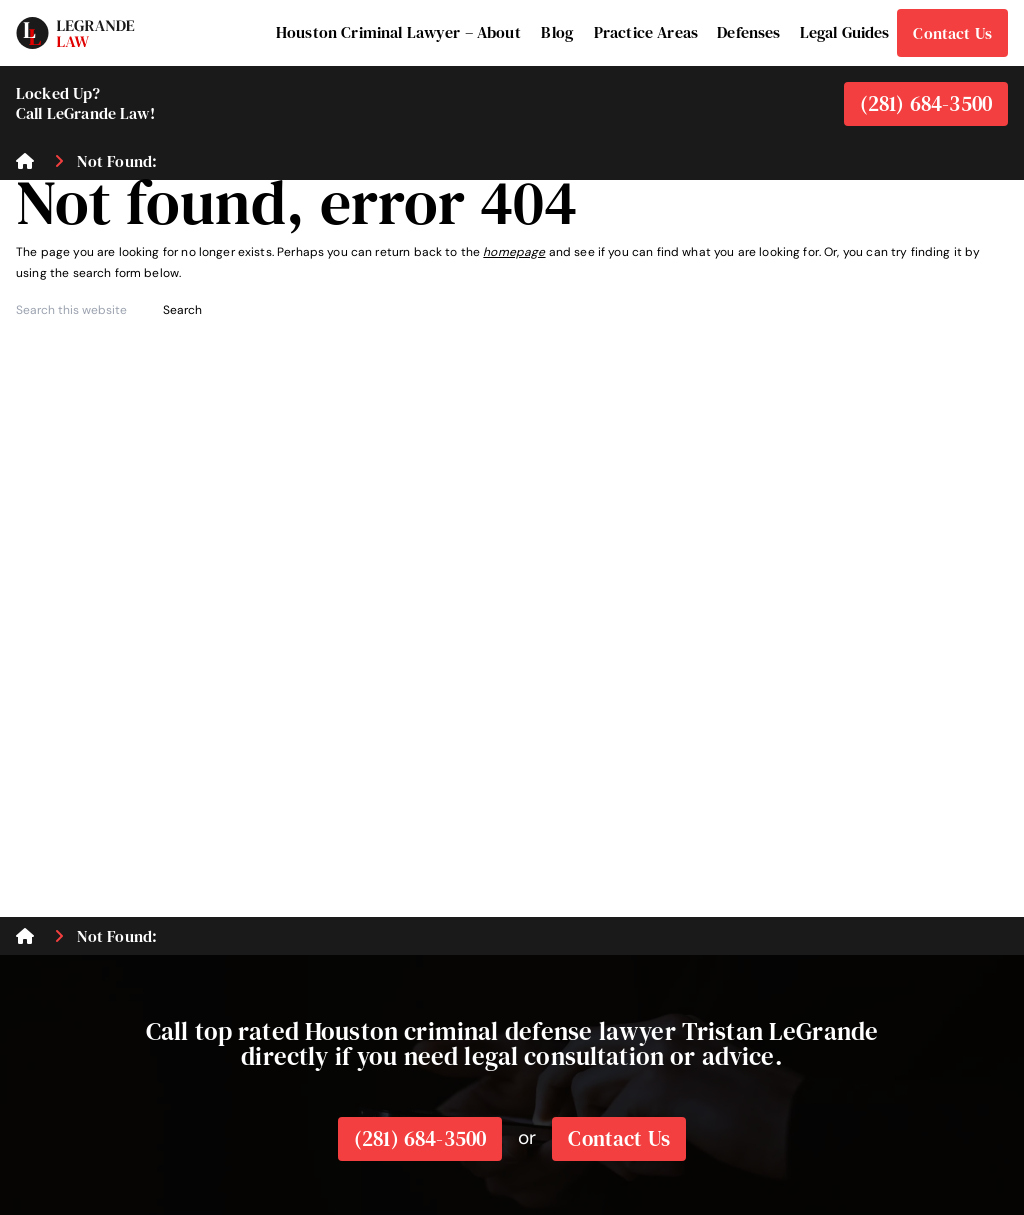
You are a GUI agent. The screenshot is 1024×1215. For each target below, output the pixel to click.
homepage (514, 252)
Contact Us (619, 1139)
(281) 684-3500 (926, 104)
